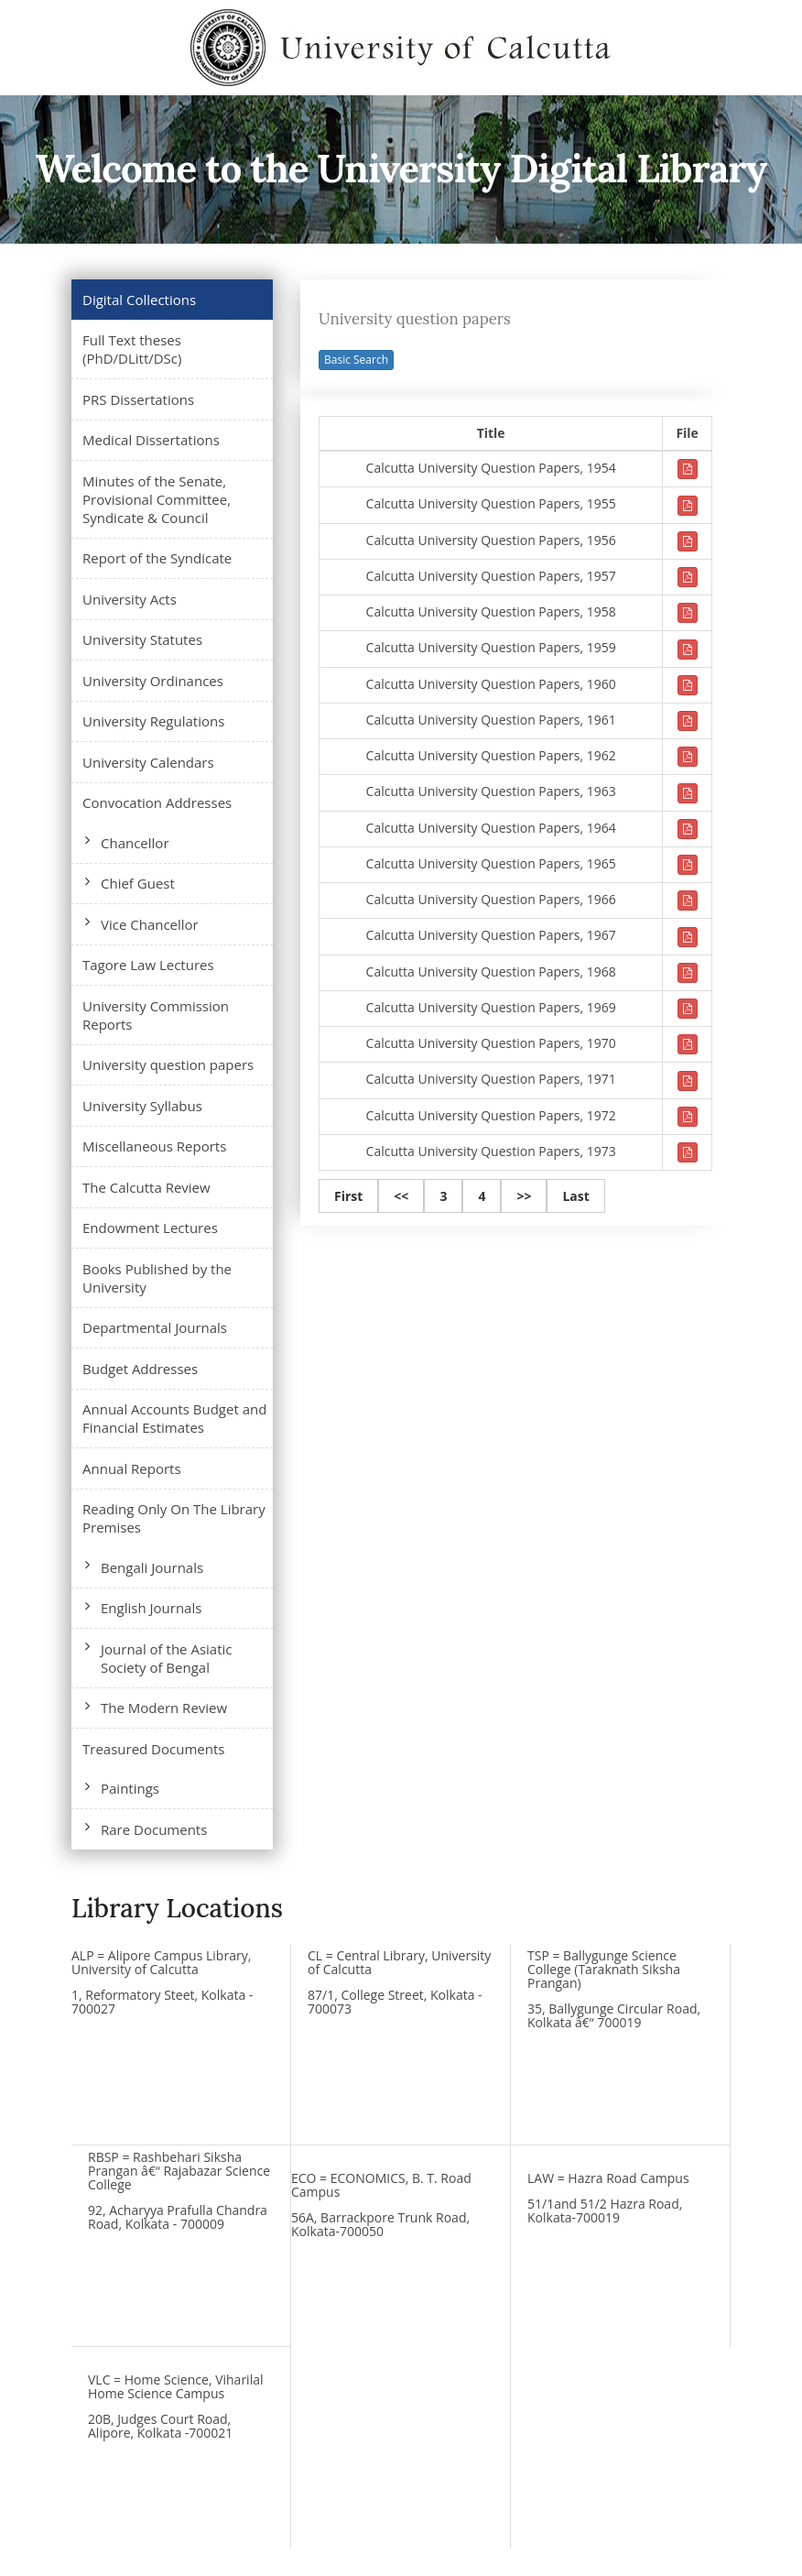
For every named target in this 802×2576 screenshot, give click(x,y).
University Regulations (153, 721)
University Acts (129, 599)
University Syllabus (142, 1106)
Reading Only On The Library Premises (174, 1518)
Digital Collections (139, 299)
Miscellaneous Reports (154, 1146)
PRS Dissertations (138, 399)
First (348, 1196)
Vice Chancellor (150, 924)
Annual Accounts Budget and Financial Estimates (174, 1418)
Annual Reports (131, 1468)
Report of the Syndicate (157, 558)
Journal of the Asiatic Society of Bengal (167, 1658)
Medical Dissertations (151, 440)
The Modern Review (164, 1707)
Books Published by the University (157, 1278)
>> (523, 1196)
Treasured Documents (153, 1749)
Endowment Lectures (150, 1227)
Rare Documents (154, 1829)
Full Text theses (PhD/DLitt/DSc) (131, 349)
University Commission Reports (155, 1015)
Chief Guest (138, 883)
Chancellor (135, 843)
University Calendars (148, 762)
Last (575, 1196)
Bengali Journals (152, 1567)
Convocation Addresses (157, 802)
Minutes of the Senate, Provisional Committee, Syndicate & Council (156, 499)
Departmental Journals (154, 1327)
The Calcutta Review (146, 1187)
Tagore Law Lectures (148, 964)
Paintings (130, 1788)
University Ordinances (152, 680)
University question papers (168, 1064)
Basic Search (356, 359)
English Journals (151, 1608)
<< (401, 1196)
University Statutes (142, 639)
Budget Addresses (140, 1368)
